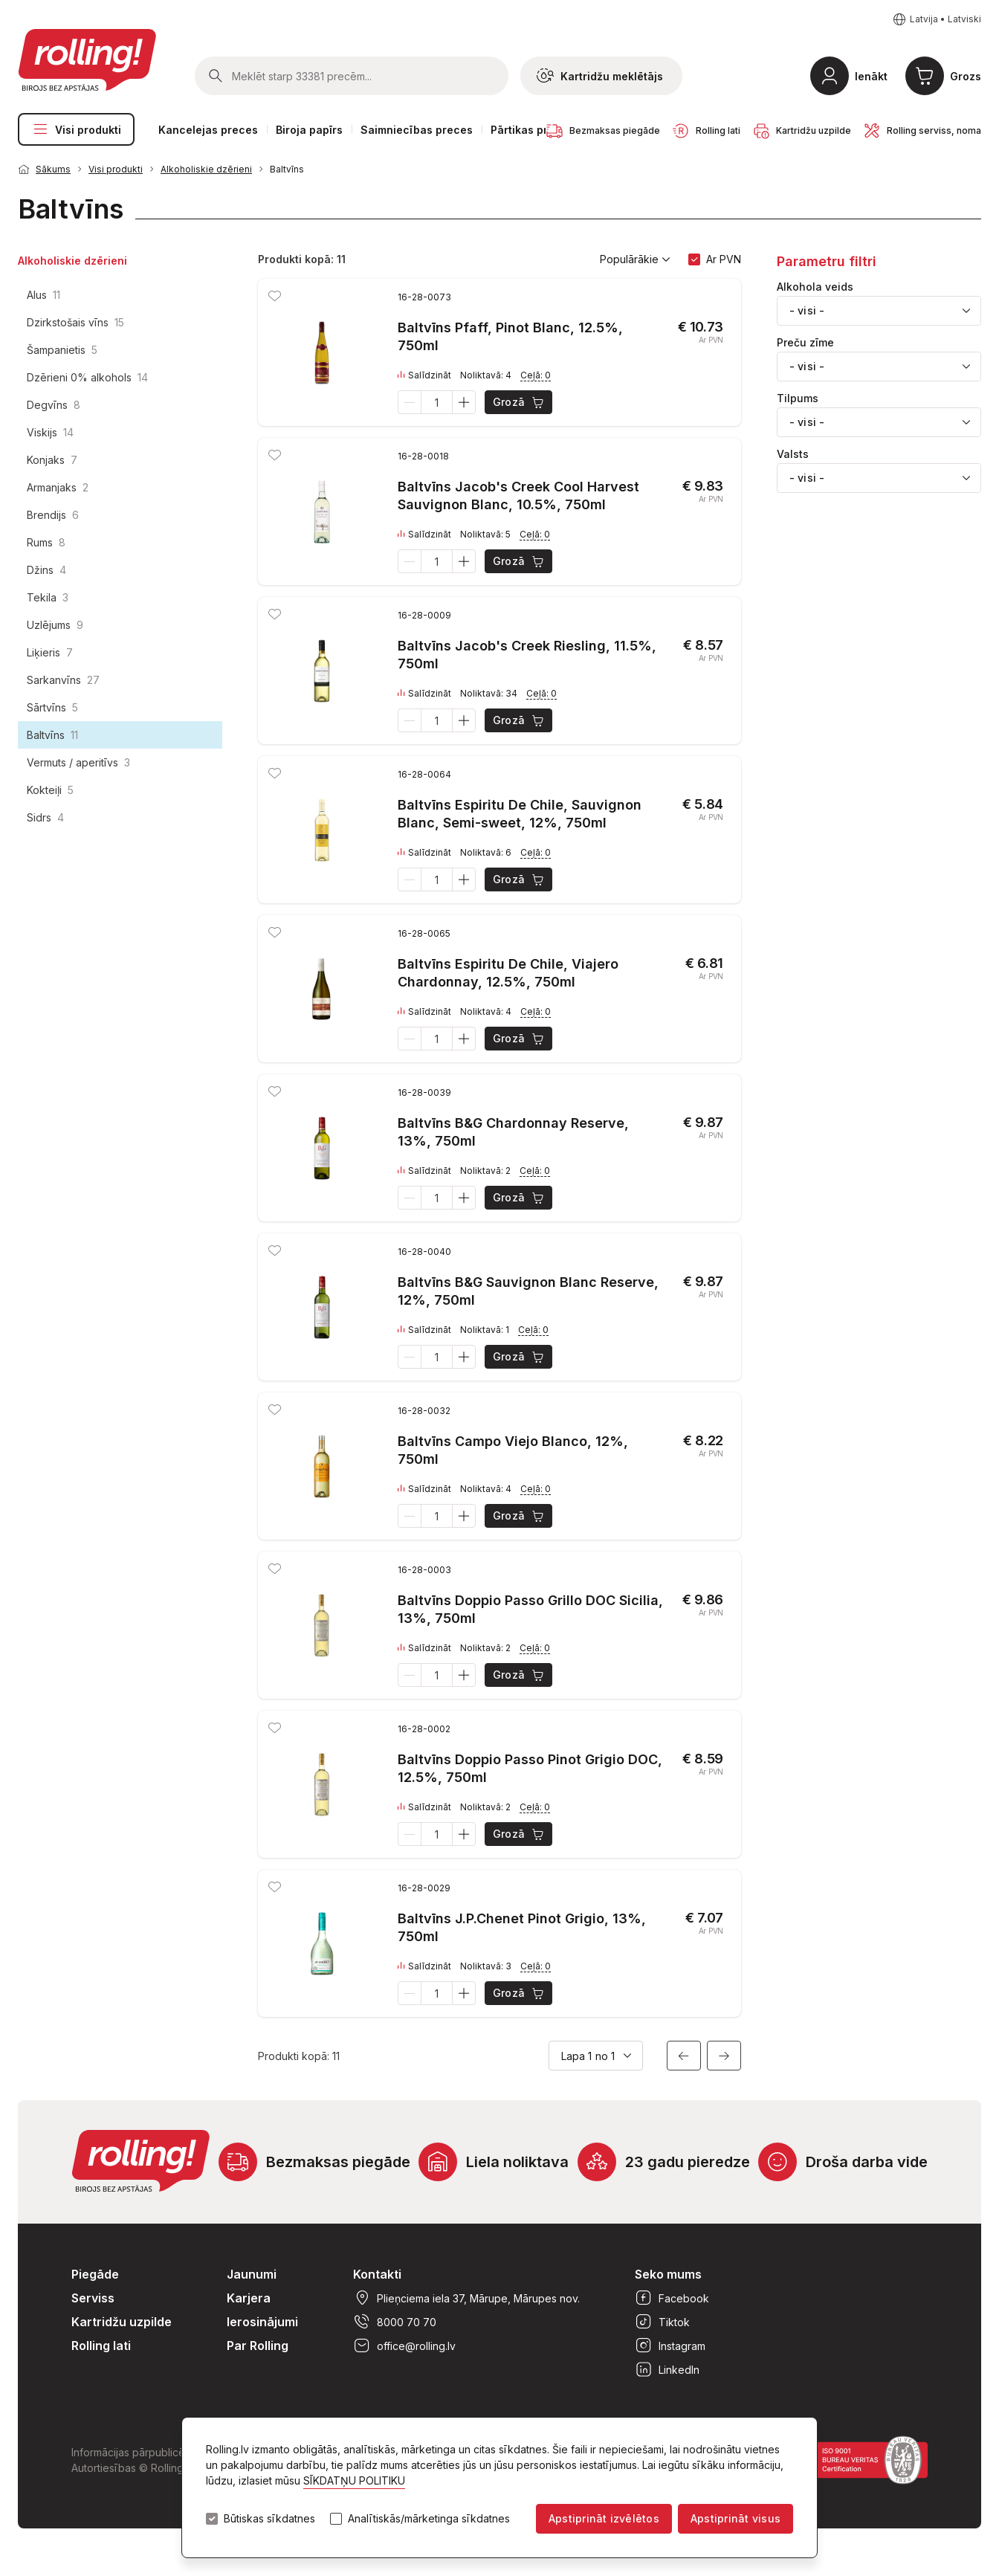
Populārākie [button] (635, 259)
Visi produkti (76, 129)
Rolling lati (101, 2345)
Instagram (670, 2345)
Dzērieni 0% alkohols (87, 377)
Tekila (47, 597)
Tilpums (797, 398)
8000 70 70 (394, 2322)
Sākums (53, 169)
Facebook (672, 2298)
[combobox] (879, 311)
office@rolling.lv (404, 2345)
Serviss (92, 2298)
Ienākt (871, 76)
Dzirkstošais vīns (75, 322)
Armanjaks (57, 487)
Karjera (249, 2298)
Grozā (519, 402)
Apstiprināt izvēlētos (604, 2518)
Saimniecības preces (417, 129)
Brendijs (53, 515)
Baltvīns (287, 169)
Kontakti (377, 2274)
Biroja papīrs (309, 129)
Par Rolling (257, 2345)
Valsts (793, 454)
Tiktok (662, 2322)
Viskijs (50, 432)
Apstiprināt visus (735, 2518)
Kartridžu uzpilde (121, 2321)
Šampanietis (62, 349)
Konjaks (52, 459)
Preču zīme (805, 343)
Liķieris (50, 652)
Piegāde (95, 2274)
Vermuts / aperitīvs (78, 762)
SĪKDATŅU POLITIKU (354, 2480)
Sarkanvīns (63, 680)
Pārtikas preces (532, 129)
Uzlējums (55, 625)
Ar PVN (723, 259)
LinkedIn (667, 2369)
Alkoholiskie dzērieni (206, 169)
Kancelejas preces (208, 129)
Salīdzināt (424, 375)
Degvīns (53, 404)
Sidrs (45, 817)
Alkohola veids (815, 287)
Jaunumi (252, 2274)
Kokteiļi (50, 790)
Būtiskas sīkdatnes (269, 2519)
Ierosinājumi (262, 2321)
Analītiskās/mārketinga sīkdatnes (429, 2519)
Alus (43, 294)
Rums (46, 542)
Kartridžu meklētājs (600, 76)
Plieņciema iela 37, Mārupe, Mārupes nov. (466, 2298)
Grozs (965, 76)
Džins (46, 570)
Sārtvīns (52, 707)
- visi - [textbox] (806, 310)
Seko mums (668, 2274)
